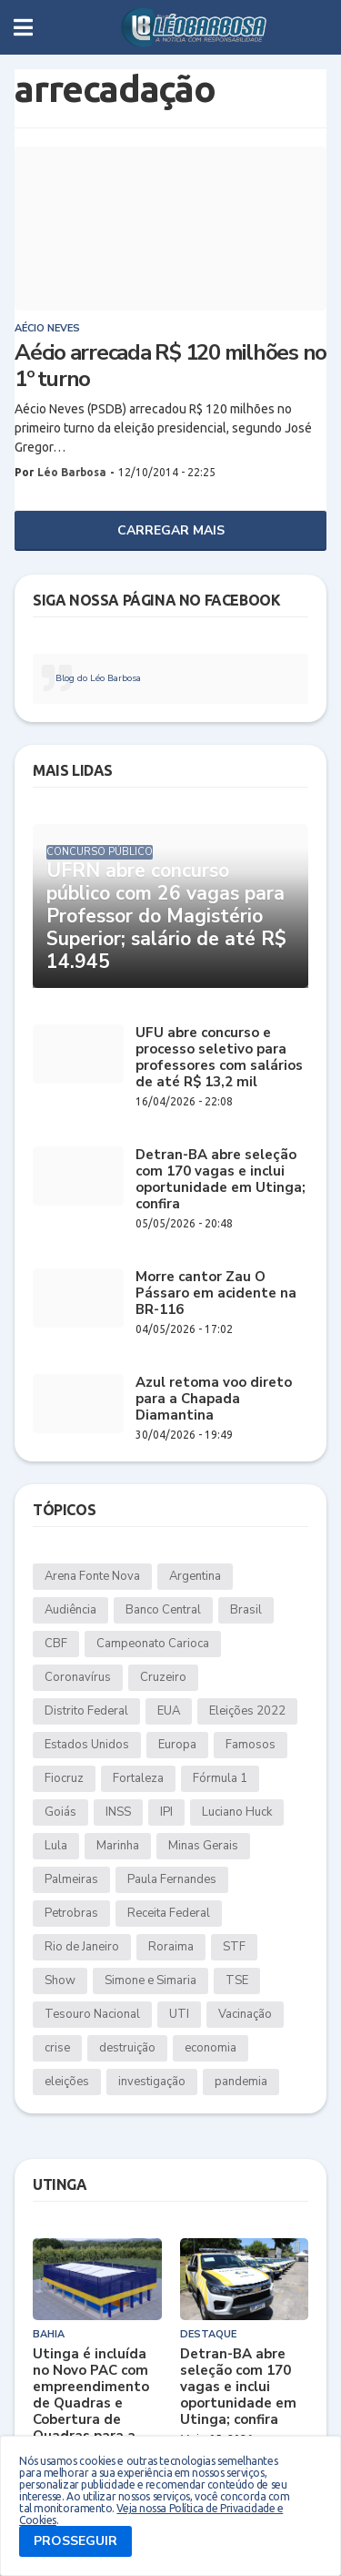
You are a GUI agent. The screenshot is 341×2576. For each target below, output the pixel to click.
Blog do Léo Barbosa (98, 678)
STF (234, 1947)
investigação (152, 2081)
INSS (118, 1812)
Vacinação (245, 2014)
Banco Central (163, 1610)
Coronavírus (78, 1677)
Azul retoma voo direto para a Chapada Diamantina (213, 1398)
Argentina (195, 1576)
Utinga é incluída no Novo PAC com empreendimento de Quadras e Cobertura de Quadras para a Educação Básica (91, 2403)
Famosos (251, 1744)
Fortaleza (138, 1778)
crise (57, 2048)
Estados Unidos (87, 1744)
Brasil (246, 1610)
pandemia (241, 2081)
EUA (168, 1711)
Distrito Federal (86, 1711)
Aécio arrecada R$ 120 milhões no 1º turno (170, 366)
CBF (56, 1643)
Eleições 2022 (247, 1711)
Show (60, 1980)
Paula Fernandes (171, 1879)
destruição (127, 2048)
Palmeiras (71, 1879)
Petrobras (71, 1913)
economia (210, 2048)
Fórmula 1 (220, 1778)
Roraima (171, 1947)
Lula (56, 1846)
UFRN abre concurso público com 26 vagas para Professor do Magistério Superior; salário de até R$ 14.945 (166, 917)
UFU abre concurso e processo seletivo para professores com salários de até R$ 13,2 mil (219, 1057)
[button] (23, 27)
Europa (177, 1744)
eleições (67, 2081)
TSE (237, 1980)
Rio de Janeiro (82, 1947)
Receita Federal (168, 1913)
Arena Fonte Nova (92, 1576)
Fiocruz (64, 1778)
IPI (166, 1812)
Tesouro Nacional (92, 2014)
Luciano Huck (237, 1812)
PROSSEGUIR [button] (75, 2541)
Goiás (60, 1812)
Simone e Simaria (150, 1980)
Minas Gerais (203, 1846)
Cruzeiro (163, 1677)
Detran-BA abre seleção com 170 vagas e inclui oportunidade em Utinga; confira (220, 1179)
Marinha (117, 1846)
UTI (179, 2014)
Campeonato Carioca (152, 1643)
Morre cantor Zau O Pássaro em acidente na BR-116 (215, 1293)
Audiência (70, 1610)
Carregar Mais (171, 530)
